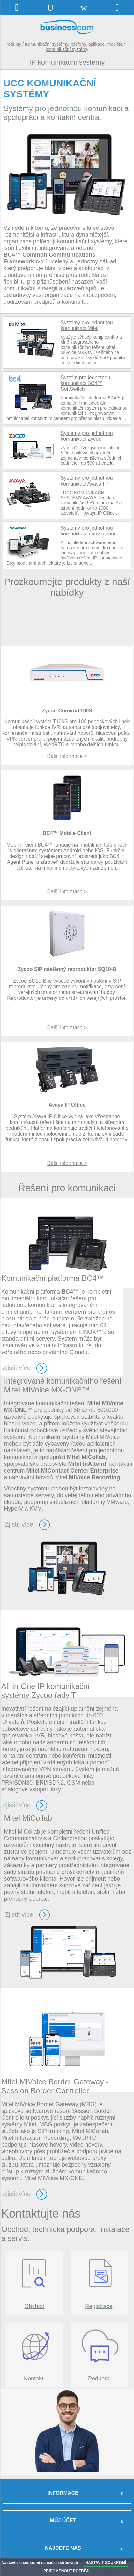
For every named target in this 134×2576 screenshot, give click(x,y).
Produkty (12, 44)
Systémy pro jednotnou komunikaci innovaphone (89, 530)
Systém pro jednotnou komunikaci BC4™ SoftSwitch (85, 383)
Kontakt (33, 2378)
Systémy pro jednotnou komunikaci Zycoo (87, 436)
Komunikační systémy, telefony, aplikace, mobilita (74, 44)
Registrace (98, 2306)
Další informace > (67, 891)
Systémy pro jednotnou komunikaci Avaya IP (87, 480)
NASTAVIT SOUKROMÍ (106, 2562)
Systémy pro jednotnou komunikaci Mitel (87, 325)
